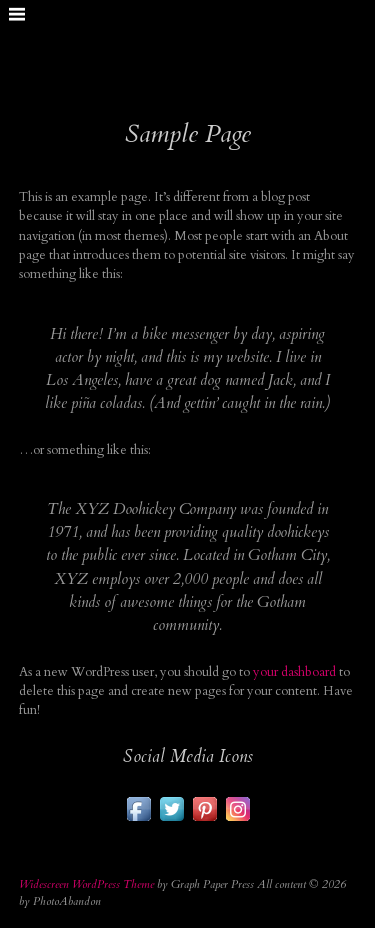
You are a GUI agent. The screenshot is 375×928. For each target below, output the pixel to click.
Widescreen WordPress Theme (86, 884)
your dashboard (294, 672)
